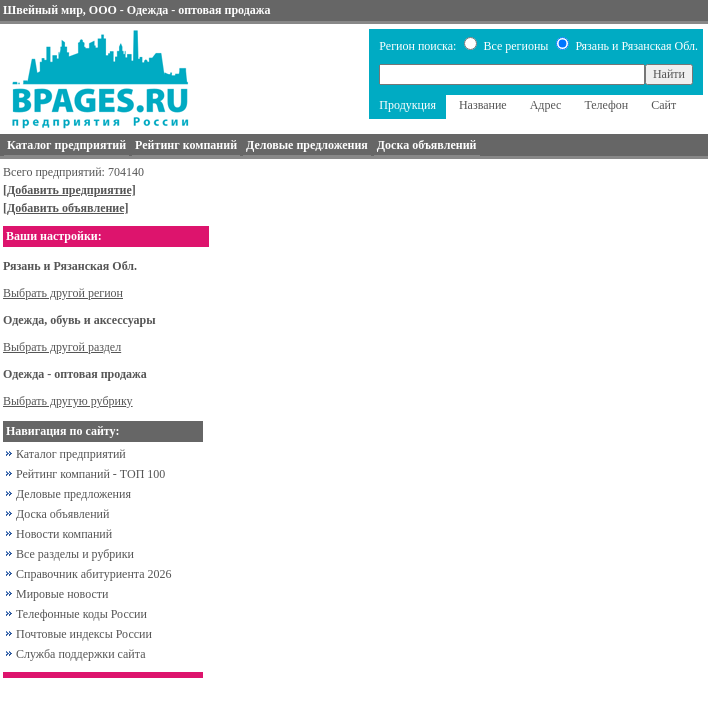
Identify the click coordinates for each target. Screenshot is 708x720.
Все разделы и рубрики (75, 554)
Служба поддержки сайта (81, 654)
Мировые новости (62, 594)
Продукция (407, 105)
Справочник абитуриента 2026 (94, 574)
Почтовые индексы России (84, 634)
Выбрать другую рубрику (68, 401)
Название (483, 105)
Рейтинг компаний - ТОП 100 (90, 474)
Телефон (606, 105)
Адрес (546, 105)
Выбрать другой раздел (62, 347)
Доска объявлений (62, 514)
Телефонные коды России (81, 614)
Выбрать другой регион (63, 293)
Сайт (663, 105)
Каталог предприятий (71, 454)
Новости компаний (64, 534)
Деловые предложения (73, 494)
